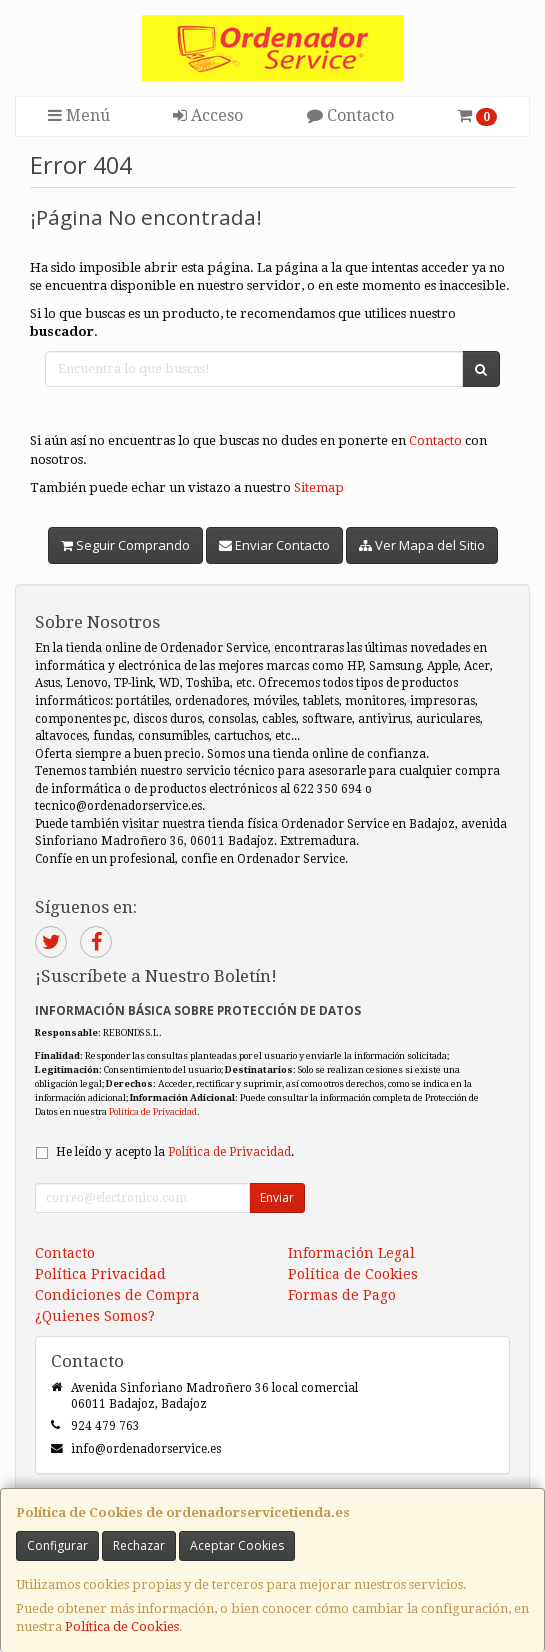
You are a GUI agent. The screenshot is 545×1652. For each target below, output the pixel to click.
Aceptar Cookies (237, 1545)
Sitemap (319, 487)
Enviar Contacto (274, 545)
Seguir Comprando (125, 545)
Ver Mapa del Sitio (422, 545)
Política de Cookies (122, 1626)
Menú (79, 115)
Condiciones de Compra (117, 1295)
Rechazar (139, 1545)
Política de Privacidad (153, 1111)
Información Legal (351, 1253)
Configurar (57, 1545)
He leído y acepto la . (175, 1152)
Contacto (350, 115)
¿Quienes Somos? (95, 1316)
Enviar (277, 1197)
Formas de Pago (342, 1295)
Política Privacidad (100, 1274)
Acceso (208, 115)
